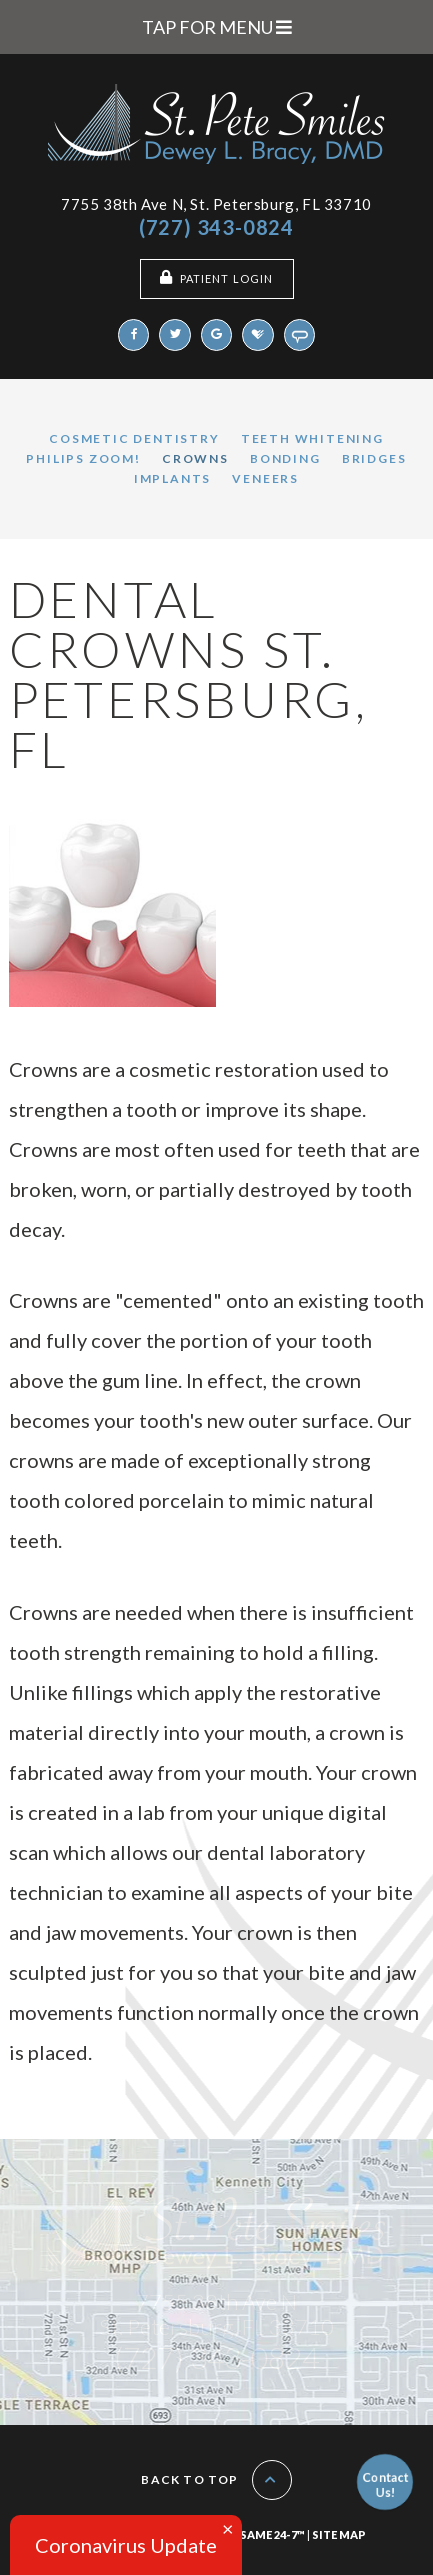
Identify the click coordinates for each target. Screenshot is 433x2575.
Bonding (285, 459)
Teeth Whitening (312, 439)
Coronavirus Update (126, 2545)
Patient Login (216, 277)
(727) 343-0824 (216, 227)
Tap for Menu (217, 27)
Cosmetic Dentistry (134, 439)
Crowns (195, 459)
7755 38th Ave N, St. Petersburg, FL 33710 (216, 204)
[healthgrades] (258, 335)
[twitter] (175, 335)
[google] (217, 335)
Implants (172, 479)
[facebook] (134, 335)
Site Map (339, 2534)
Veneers (265, 479)
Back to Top (216, 2480)
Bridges (374, 459)
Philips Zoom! (83, 459)
